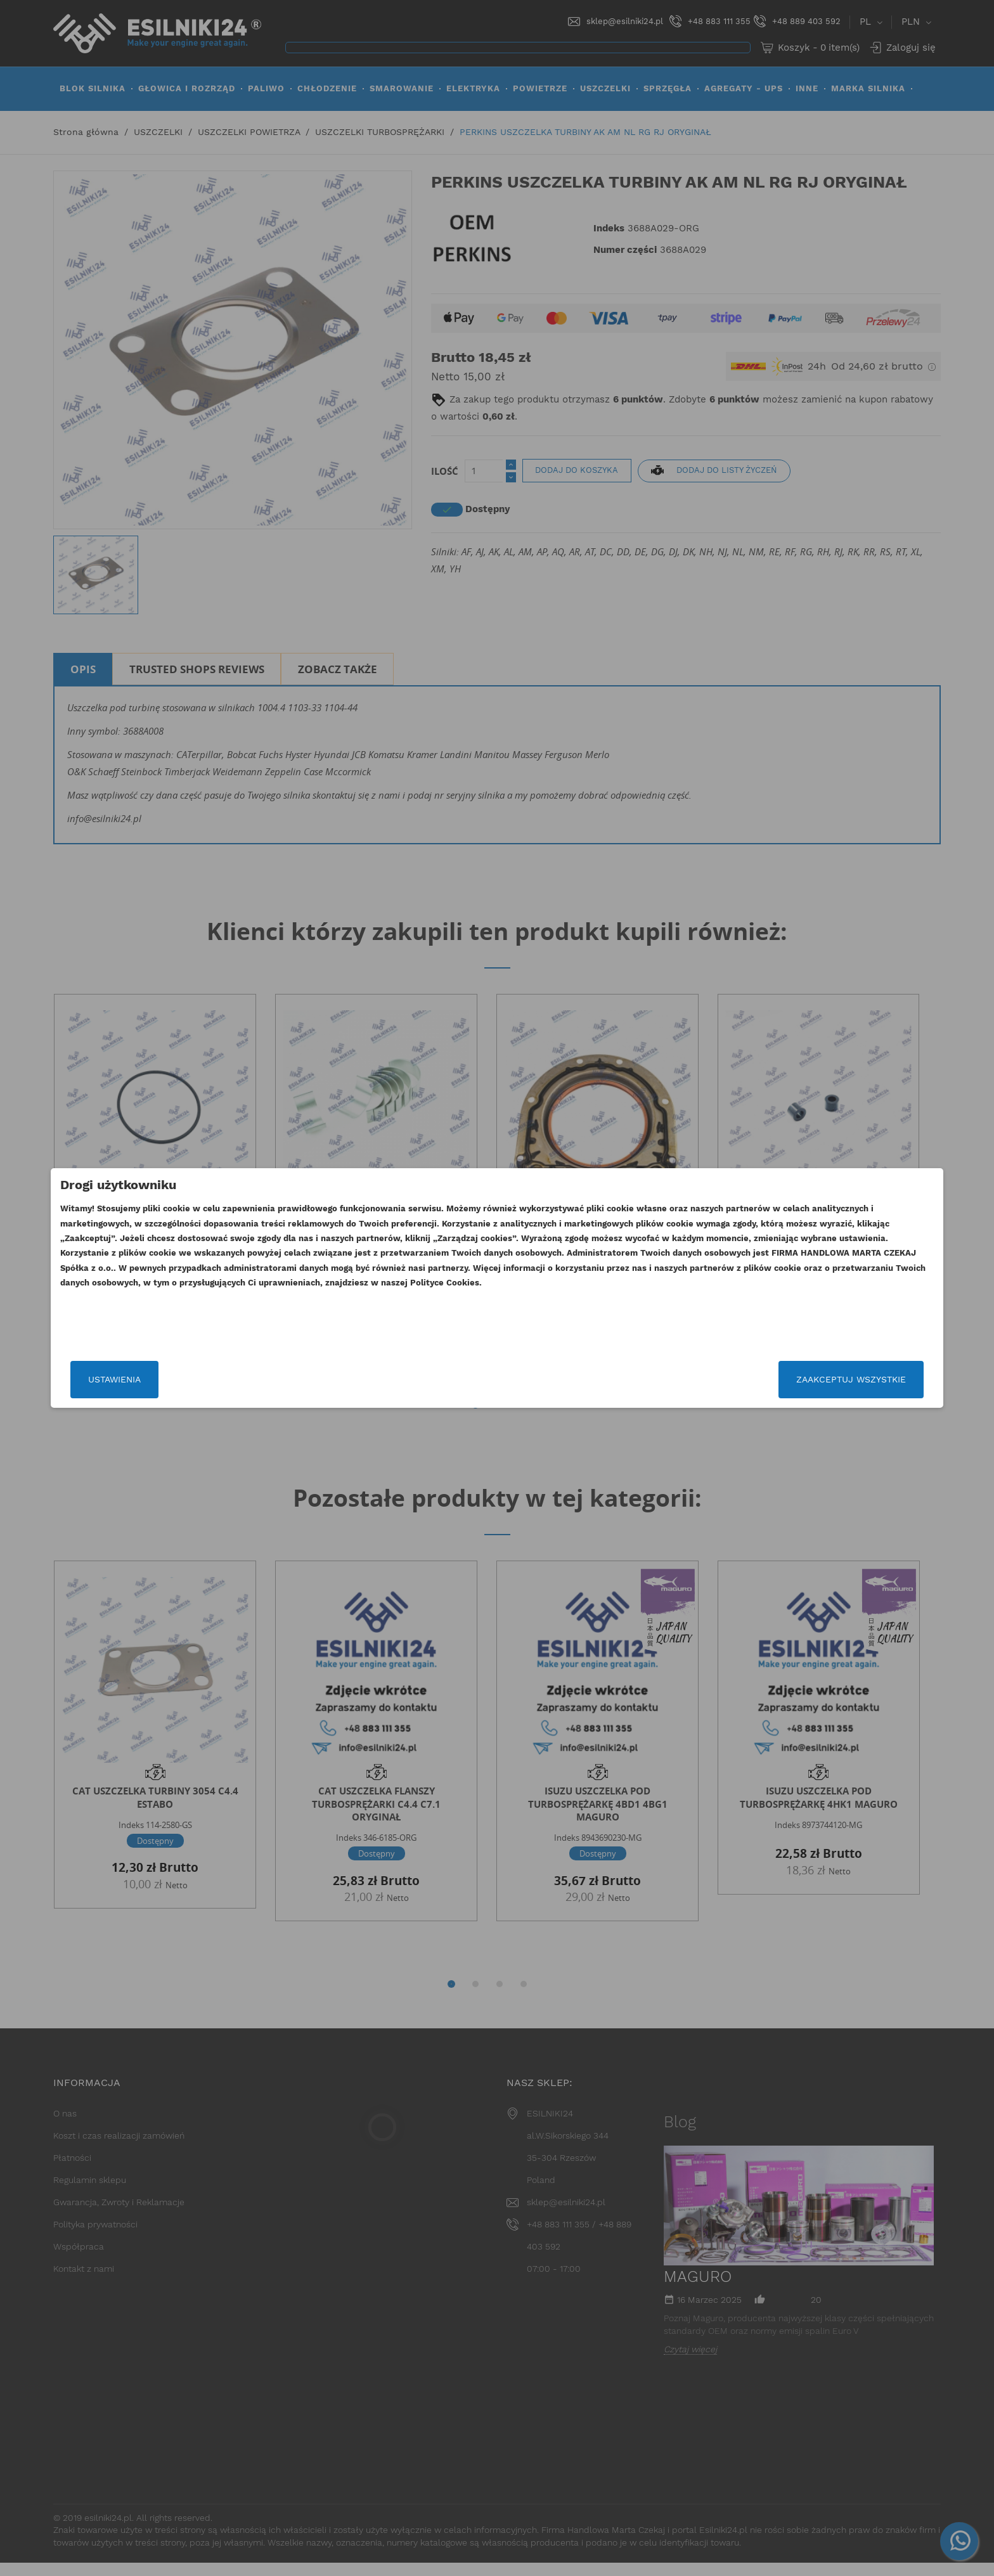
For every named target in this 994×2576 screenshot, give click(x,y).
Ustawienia (251, 1379)
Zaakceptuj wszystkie (714, 1379)
